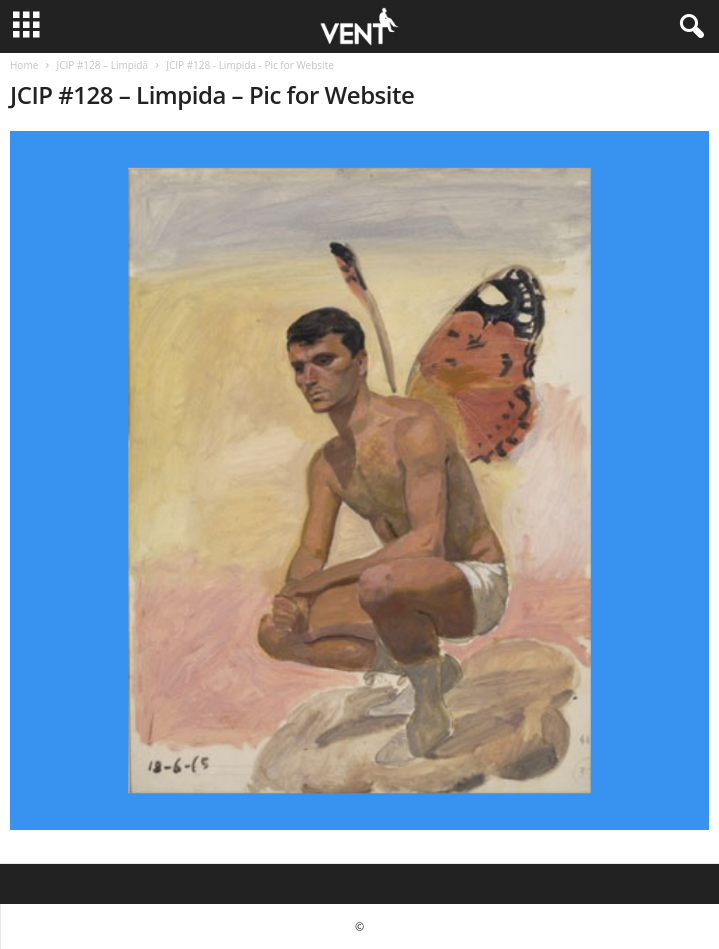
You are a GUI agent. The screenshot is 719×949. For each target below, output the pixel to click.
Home (24, 65)
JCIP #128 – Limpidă (102, 65)
